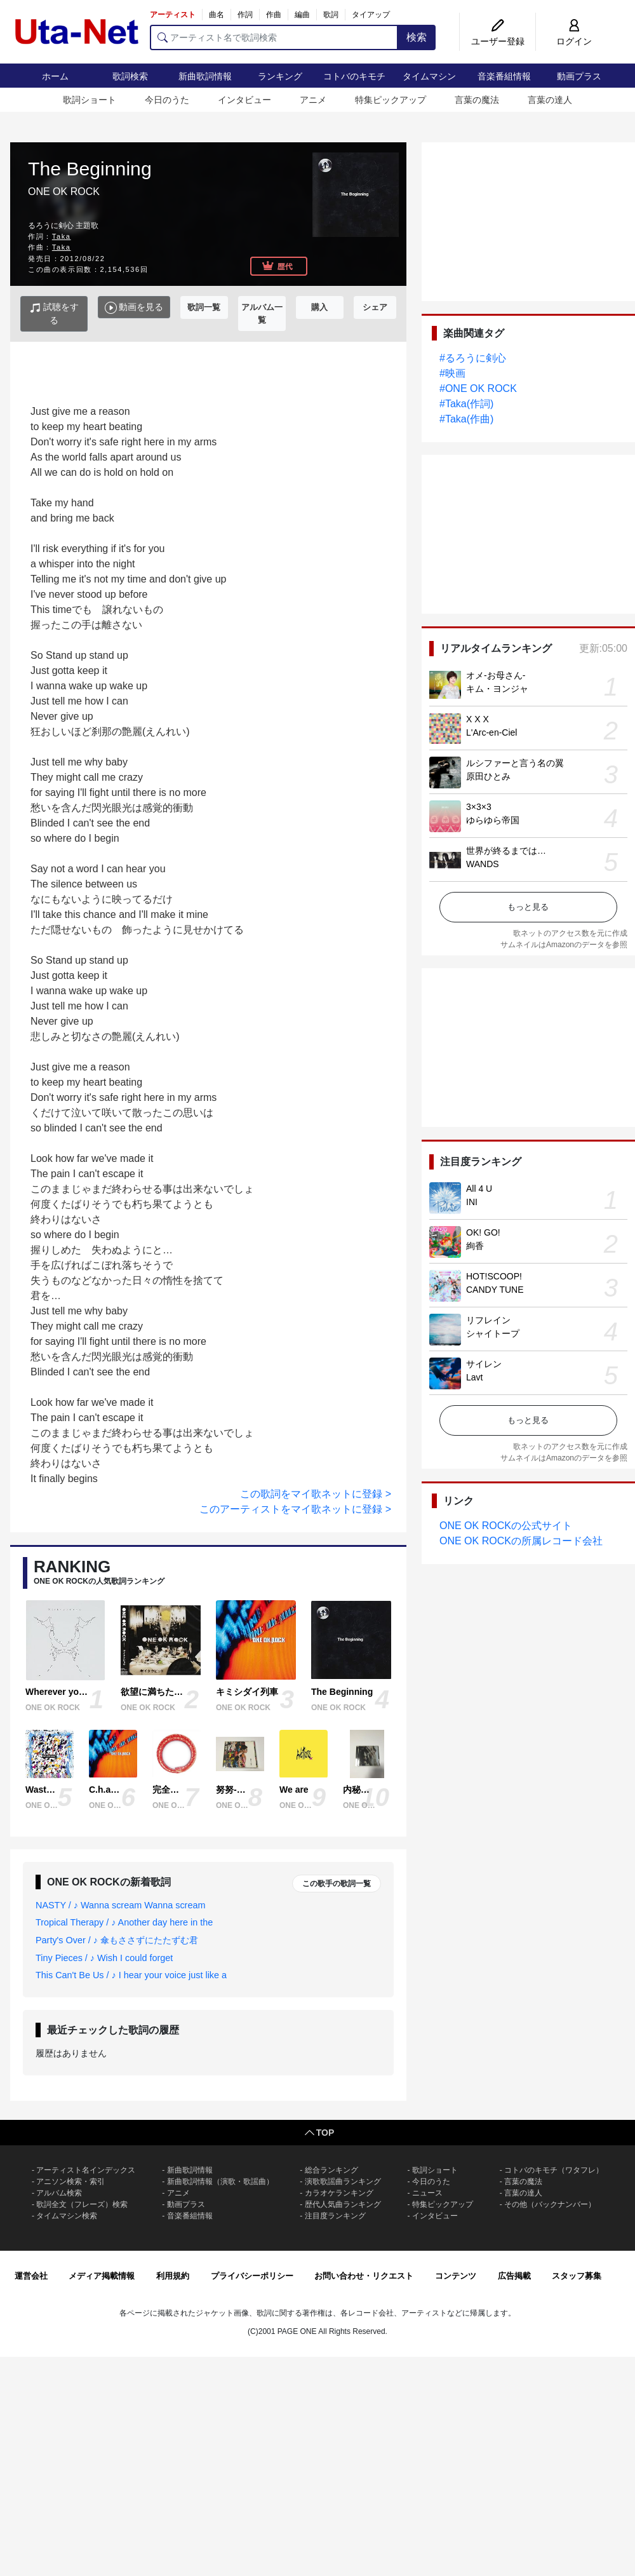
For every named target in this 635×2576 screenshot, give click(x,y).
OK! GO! (483, 1232)
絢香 (475, 1246)
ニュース (427, 2192)
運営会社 (31, 2276)
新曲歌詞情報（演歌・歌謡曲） (220, 2181)
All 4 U (479, 1188)
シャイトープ (492, 1333)
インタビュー (244, 100)
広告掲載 (514, 2276)
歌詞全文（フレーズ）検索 (82, 2204)
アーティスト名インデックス (85, 2170)
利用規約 (172, 2276)
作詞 (245, 14)
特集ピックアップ (390, 100)
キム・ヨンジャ (497, 689)
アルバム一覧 (262, 313)
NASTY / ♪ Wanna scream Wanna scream (120, 1905)
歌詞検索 (130, 76)
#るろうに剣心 (472, 358)
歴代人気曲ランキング (343, 2204)
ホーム (55, 76)
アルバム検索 (59, 2192)
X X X (477, 719)
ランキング (280, 76)
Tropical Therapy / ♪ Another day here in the (124, 1922)
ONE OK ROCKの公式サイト (505, 1525)
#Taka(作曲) (466, 419)
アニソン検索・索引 (70, 2181)
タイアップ (371, 14)
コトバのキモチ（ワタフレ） (553, 2170)
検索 (416, 37)
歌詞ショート (89, 100)
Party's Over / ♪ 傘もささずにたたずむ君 (117, 1940)
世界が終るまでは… (506, 851)
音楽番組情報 (504, 76)
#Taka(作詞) (466, 403)
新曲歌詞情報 (205, 76)
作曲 (273, 14)
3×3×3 (478, 807)
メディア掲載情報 (102, 2276)
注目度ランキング (335, 2215)
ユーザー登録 (498, 41)
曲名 (216, 14)
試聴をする (54, 313)
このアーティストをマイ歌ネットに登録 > (295, 1509)
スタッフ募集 (576, 2276)
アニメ (313, 100)
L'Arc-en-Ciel (491, 732)
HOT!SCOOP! (494, 1276)
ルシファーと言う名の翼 (515, 763)
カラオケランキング (339, 2192)
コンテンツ (455, 2276)
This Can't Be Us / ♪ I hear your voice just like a (131, 1975)
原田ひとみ (488, 776)
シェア (375, 307)
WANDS (482, 864)
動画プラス (579, 76)
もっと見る (528, 907)
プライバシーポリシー (252, 2276)
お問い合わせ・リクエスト (363, 2276)
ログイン (574, 41)
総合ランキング (331, 2170)
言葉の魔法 (477, 100)
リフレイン (488, 1320)
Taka (61, 236)
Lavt (474, 1377)
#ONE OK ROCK (478, 388)
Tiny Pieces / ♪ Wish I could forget (104, 1958)
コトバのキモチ (354, 76)
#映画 (452, 373)
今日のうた (167, 100)
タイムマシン (429, 76)
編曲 (302, 14)
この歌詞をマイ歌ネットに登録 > (315, 1493)
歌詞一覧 (203, 307)
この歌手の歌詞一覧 (336, 1883)
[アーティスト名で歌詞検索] (274, 37)
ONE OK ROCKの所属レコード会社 (521, 1540)
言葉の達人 (550, 100)
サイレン (484, 1364)
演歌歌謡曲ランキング (343, 2181)
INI (472, 1202)
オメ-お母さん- (495, 675)
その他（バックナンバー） (550, 2204)
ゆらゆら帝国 (492, 820)
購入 (319, 307)
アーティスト (173, 14)
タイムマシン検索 (66, 2215)
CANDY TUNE (495, 1290)
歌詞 (330, 14)
